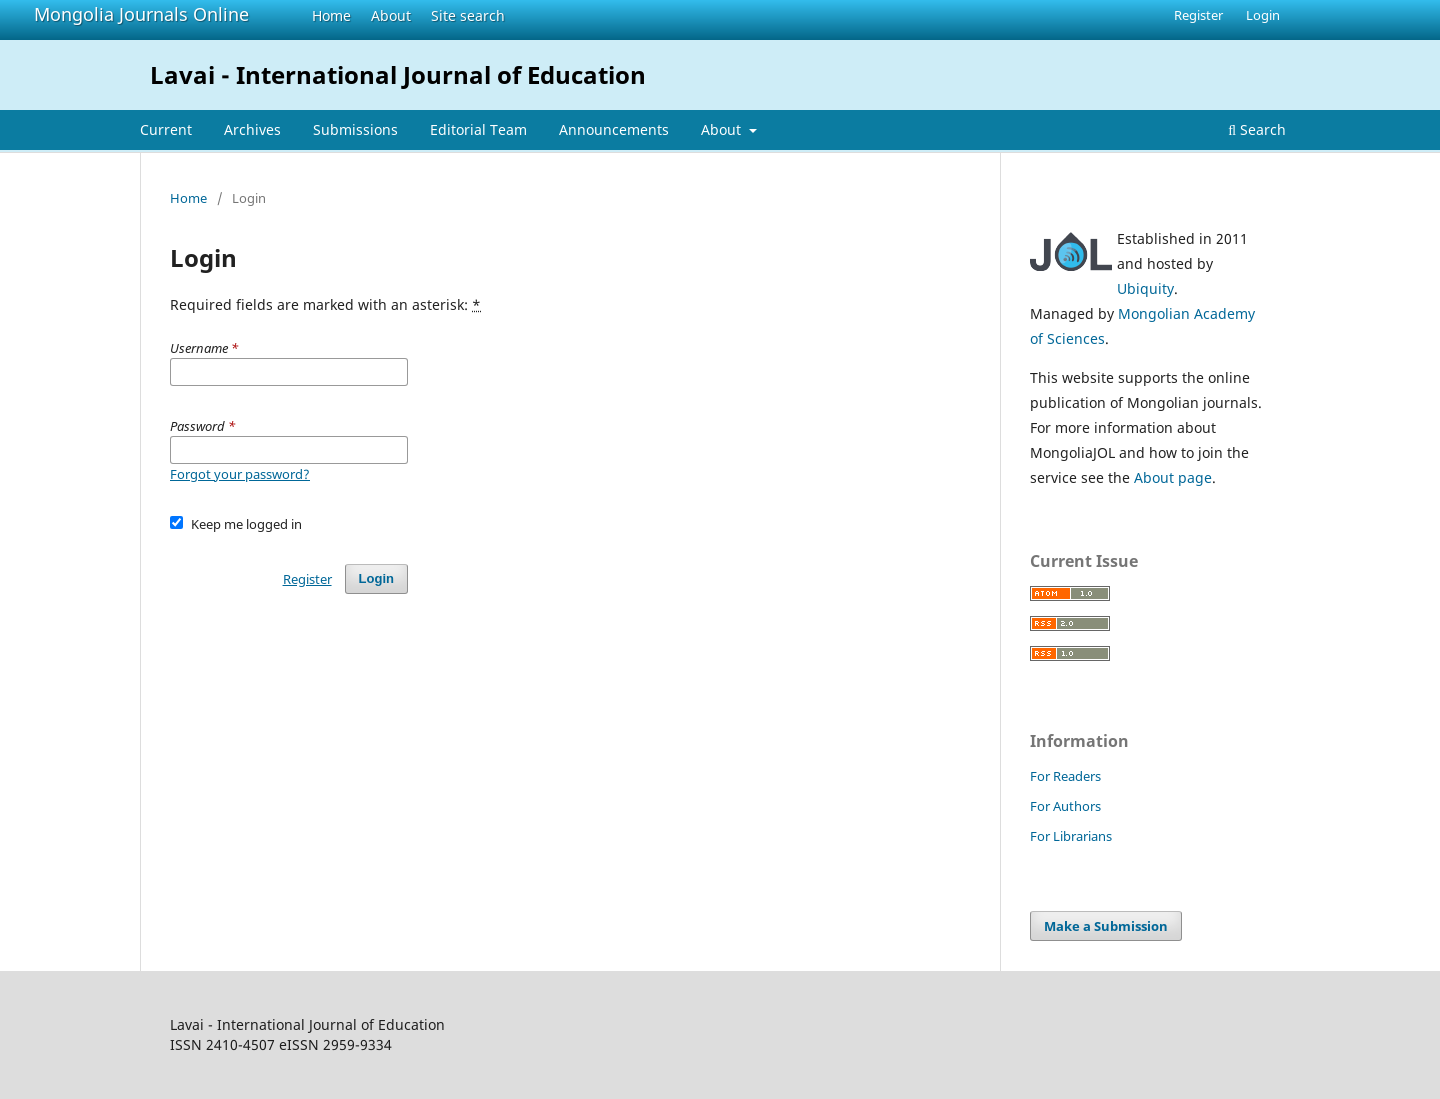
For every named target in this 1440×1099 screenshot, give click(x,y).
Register (1198, 15)
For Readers (1065, 776)
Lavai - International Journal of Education (398, 74)
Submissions (355, 129)
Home (331, 15)
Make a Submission (1106, 926)
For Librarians (1071, 836)
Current (166, 129)
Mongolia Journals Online (141, 14)
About (391, 15)
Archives (252, 129)
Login (1263, 15)
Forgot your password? (240, 474)
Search (1257, 129)
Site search (468, 15)
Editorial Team (478, 129)
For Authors (1065, 806)
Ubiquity (1145, 288)
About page (1173, 477)
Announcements (614, 129)
